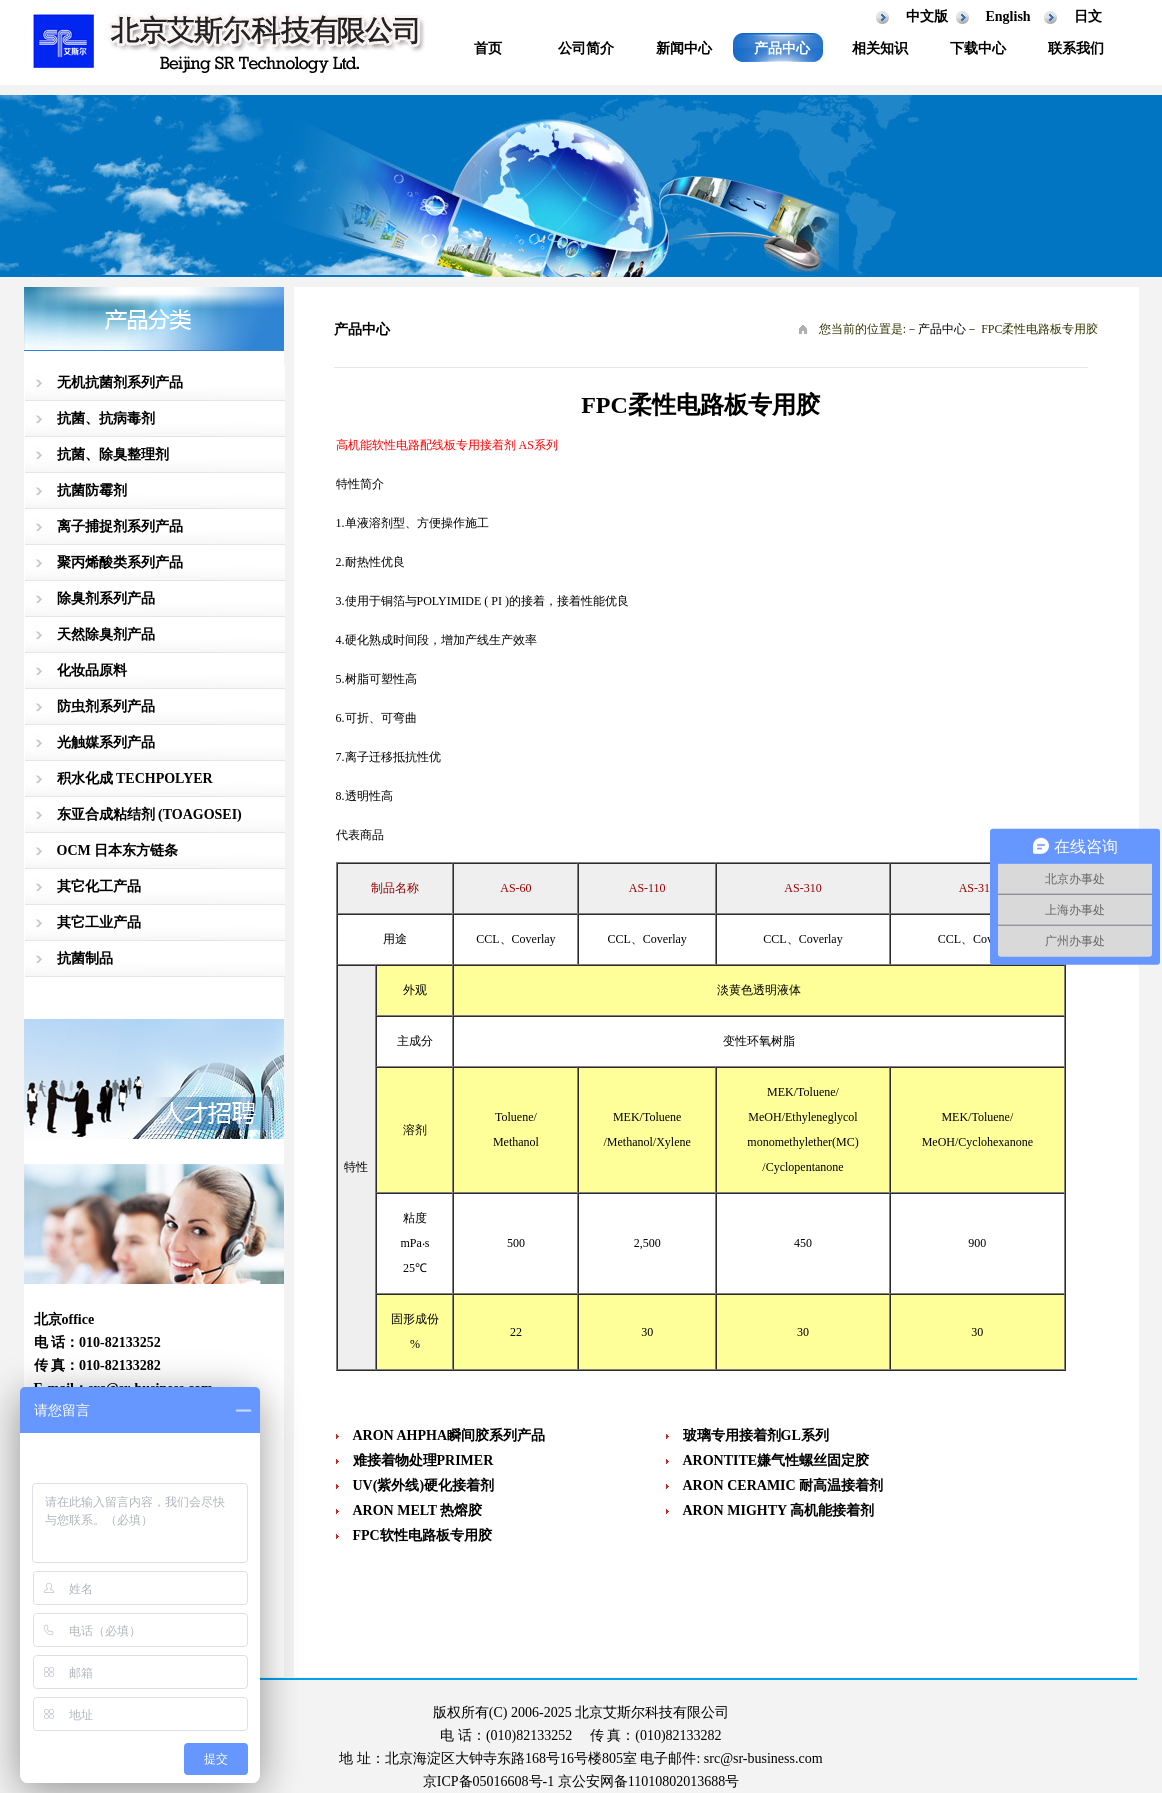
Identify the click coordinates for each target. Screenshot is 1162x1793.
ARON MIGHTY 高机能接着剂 (779, 1510)
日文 (1088, 16)
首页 (488, 48)
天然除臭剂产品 (106, 634)
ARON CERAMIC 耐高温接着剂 (783, 1485)
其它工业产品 (99, 922)
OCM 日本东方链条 (118, 850)
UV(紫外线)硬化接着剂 (424, 1485)
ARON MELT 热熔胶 (418, 1510)
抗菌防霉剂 (92, 490)
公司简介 (586, 48)
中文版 (927, 16)
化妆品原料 (92, 670)
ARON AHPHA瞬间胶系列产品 (449, 1435)
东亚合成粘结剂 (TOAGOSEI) (149, 814)
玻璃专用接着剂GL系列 (756, 1435)
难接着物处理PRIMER (423, 1460)
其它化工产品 (99, 886)
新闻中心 (684, 48)
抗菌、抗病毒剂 (106, 418)
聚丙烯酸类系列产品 (120, 562)
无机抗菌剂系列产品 (120, 382)
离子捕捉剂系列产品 (120, 526)
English (1008, 16)
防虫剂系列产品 (106, 706)
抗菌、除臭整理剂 (113, 454)
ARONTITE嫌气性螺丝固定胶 (776, 1460)
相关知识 (880, 48)
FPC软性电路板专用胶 (422, 1535)
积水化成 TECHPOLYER (135, 778)
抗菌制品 (85, 958)
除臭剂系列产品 (106, 598)
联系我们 (1076, 48)
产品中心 (782, 48)
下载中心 (978, 48)
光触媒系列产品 (106, 742)
